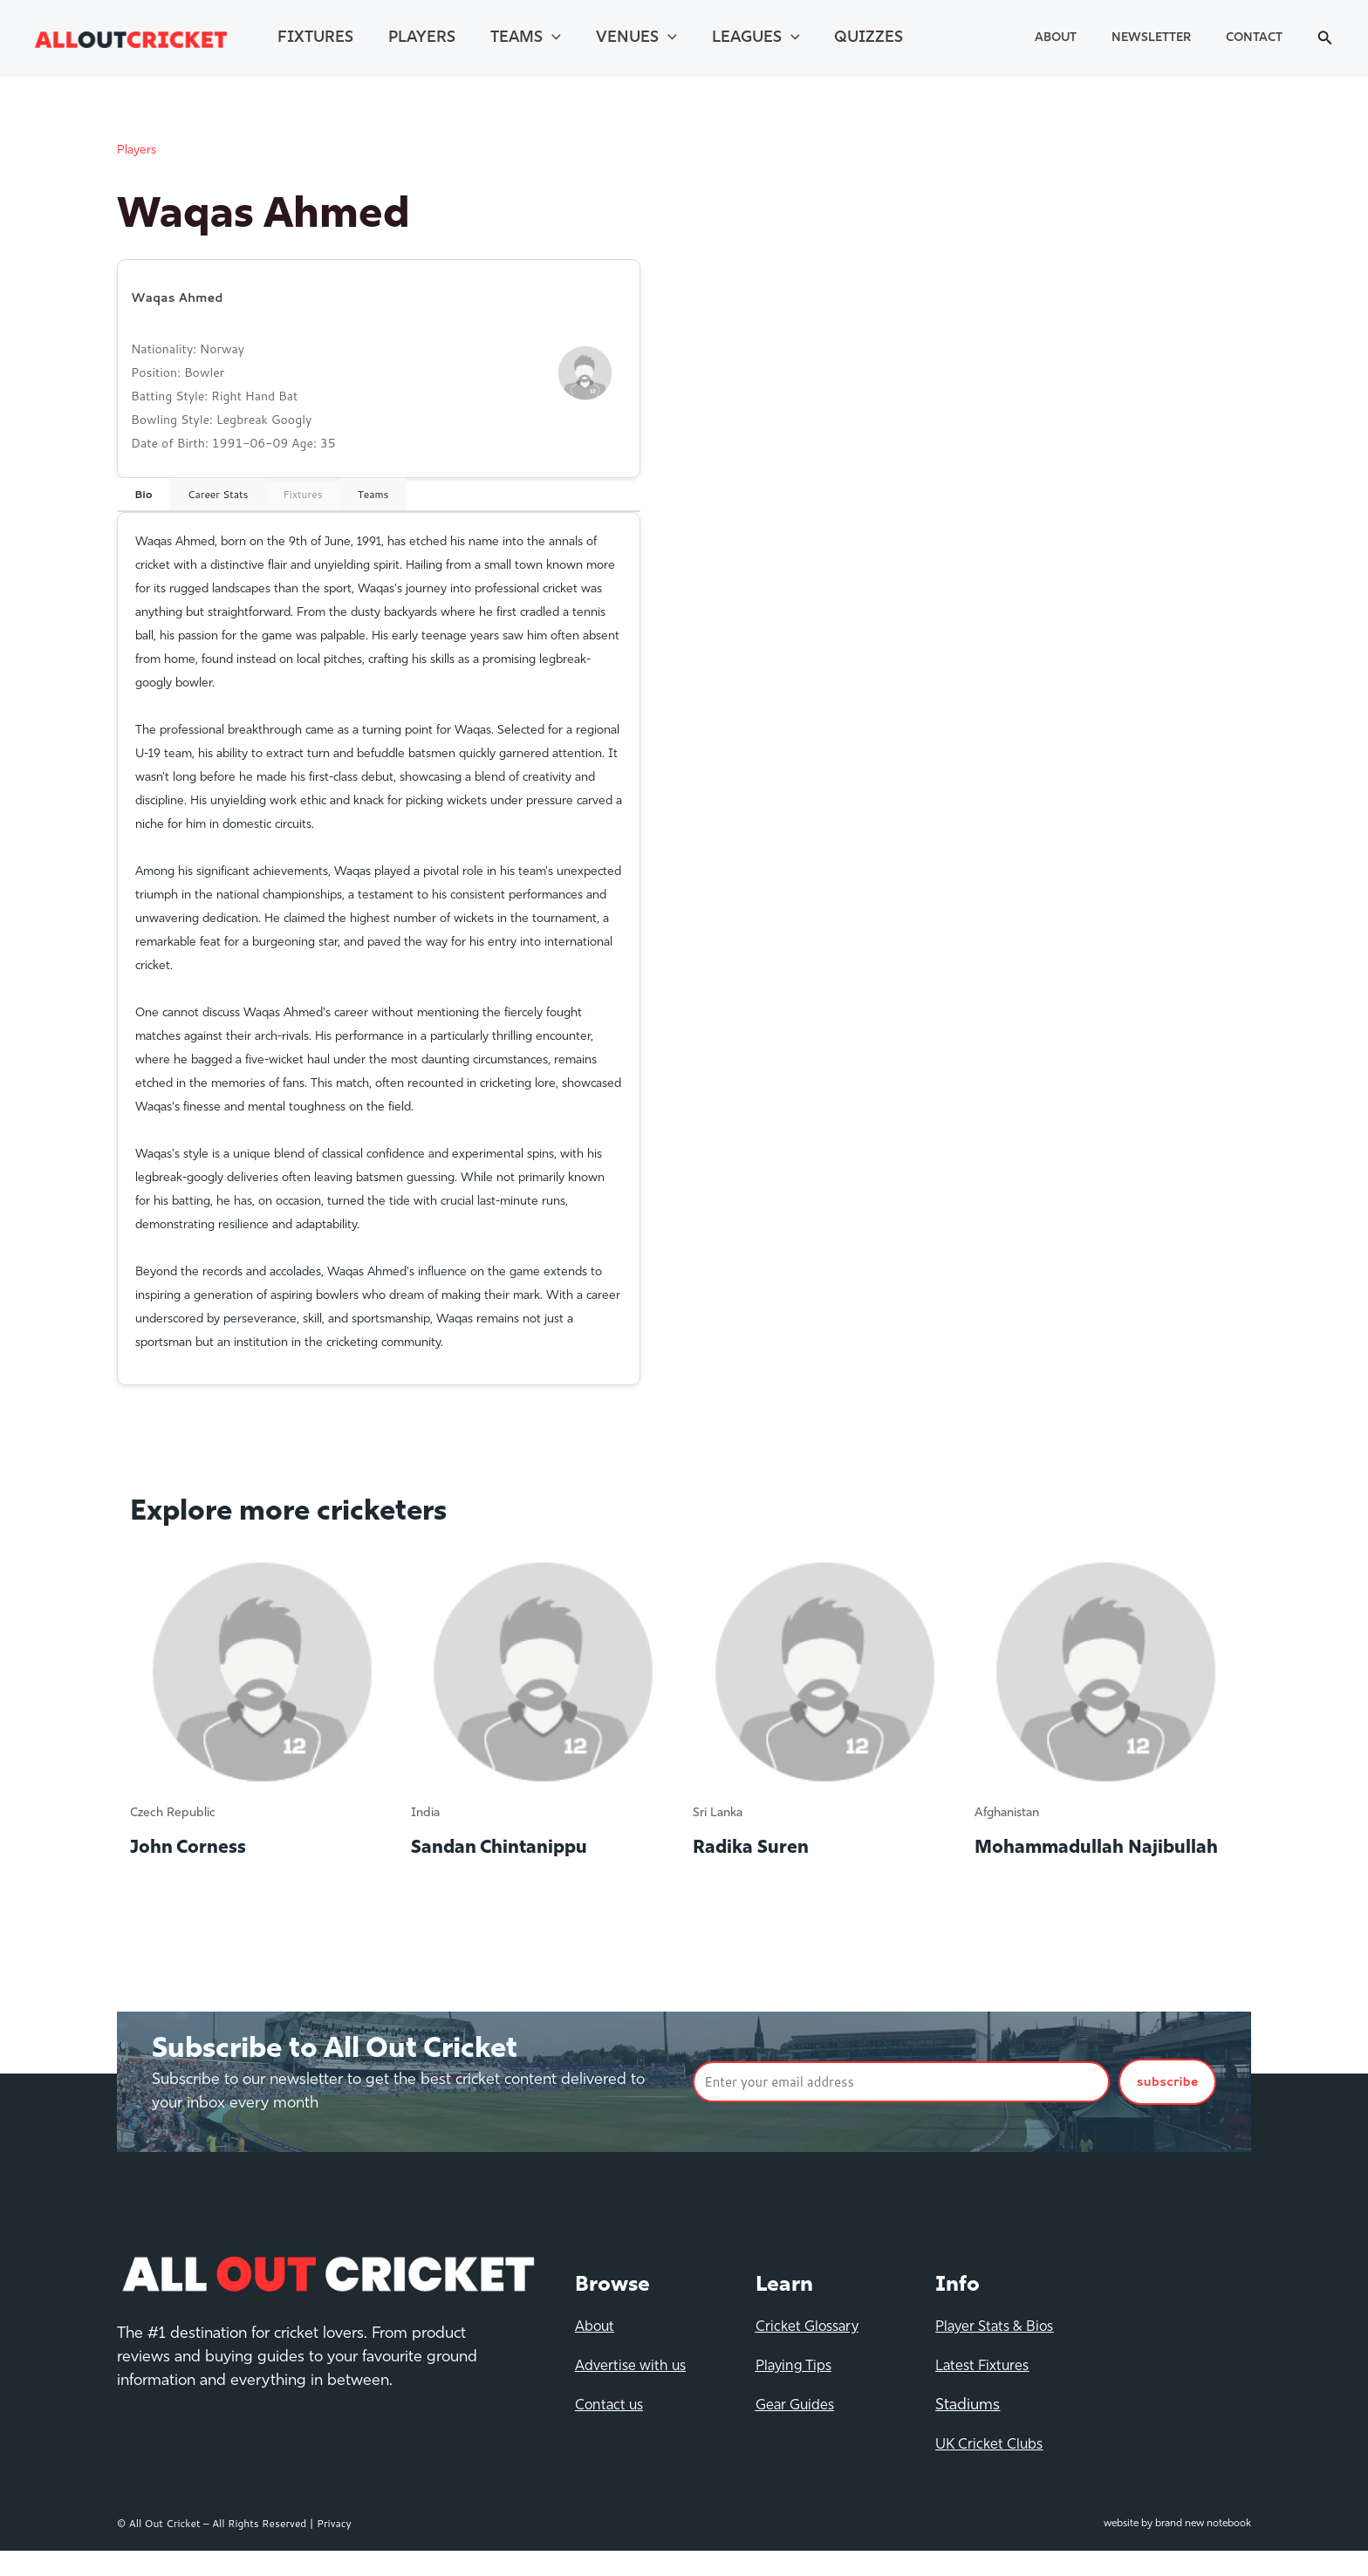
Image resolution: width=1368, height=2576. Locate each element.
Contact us (611, 2430)
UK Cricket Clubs (992, 2470)
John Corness (197, 1847)
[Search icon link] (1325, 39)
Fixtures (310, 38)
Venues (599, 38)
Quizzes (810, 38)
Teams (499, 38)
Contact (1263, 37)
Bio (143, 494)
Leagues (709, 38)
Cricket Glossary (811, 2352)
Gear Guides (798, 2430)
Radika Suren (760, 1847)
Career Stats (218, 494)
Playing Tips (797, 2391)
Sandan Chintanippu (514, 1847)
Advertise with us (635, 2391)
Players (406, 38)
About (1099, 37)
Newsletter (1177, 37)
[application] (525, 38)
